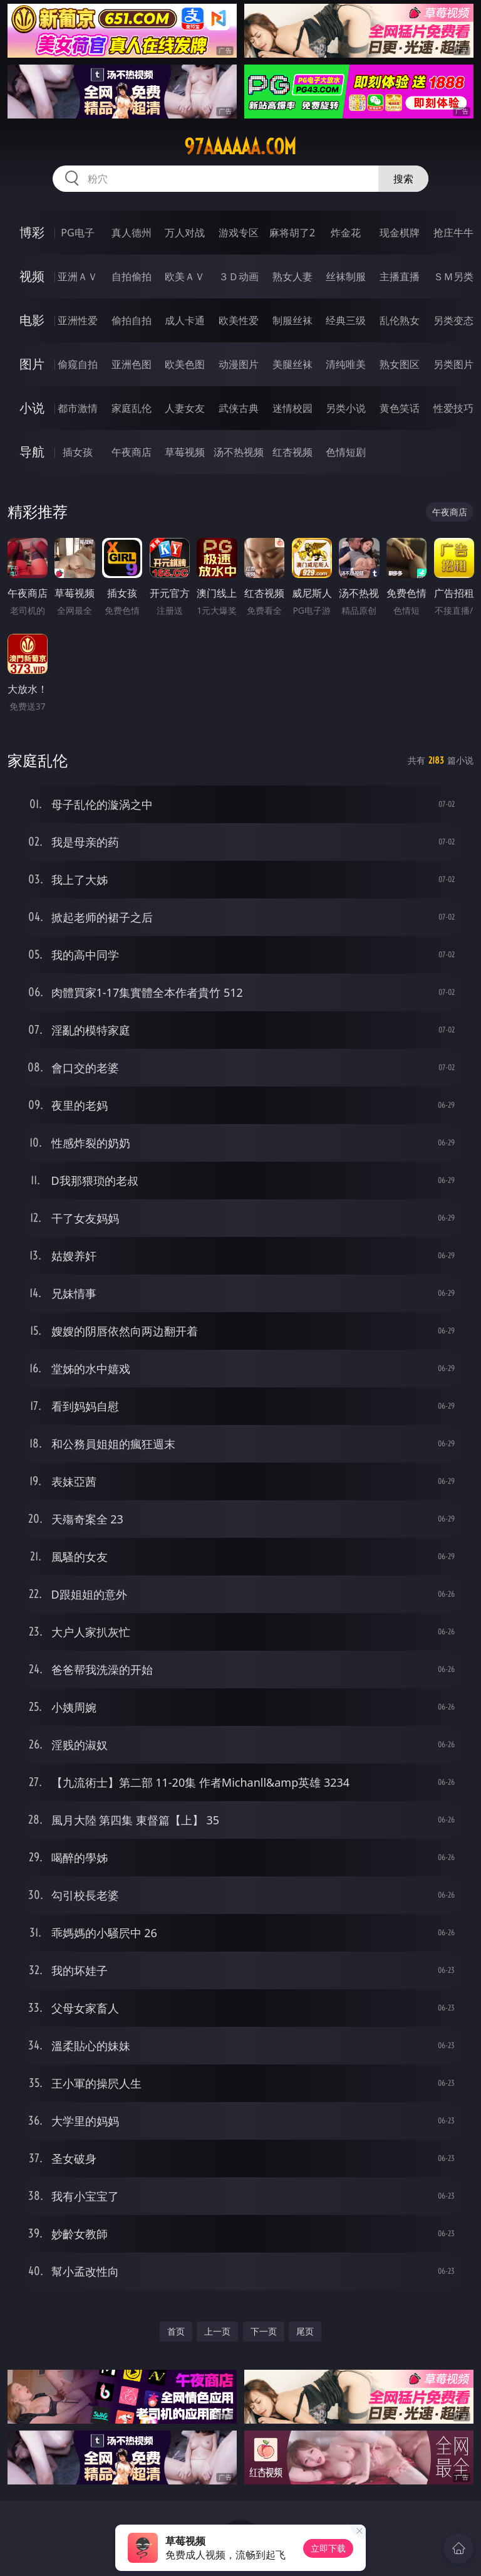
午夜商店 (131, 452)
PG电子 (77, 232)
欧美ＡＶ (185, 276)
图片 (31, 363)
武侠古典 (239, 408)
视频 (31, 276)
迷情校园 (292, 408)
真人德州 (131, 232)
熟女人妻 (292, 276)
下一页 (264, 2331)
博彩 (31, 232)
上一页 (217, 2331)
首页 (176, 2331)
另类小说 (346, 408)
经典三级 (346, 320)
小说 (31, 407)
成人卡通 (185, 320)
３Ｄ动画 (239, 276)
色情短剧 (346, 452)
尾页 (305, 2331)
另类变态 (453, 320)
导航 (31, 451)
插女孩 (78, 452)
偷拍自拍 (131, 320)
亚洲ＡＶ (78, 276)
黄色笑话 (400, 408)
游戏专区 (239, 232)
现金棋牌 (400, 232)
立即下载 (328, 2548)
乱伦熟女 (400, 320)
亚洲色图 (131, 364)
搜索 (403, 179)
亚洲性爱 (78, 320)
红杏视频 (292, 452)
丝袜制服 (346, 276)
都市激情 (78, 408)
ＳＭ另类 (453, 276)
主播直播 (400, 276)
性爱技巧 (453, 408)
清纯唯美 (346, 364)
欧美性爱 (239, 320)
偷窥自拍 (78, 364)
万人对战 (185, 232)
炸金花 (346, 232)
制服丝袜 (292, 320)
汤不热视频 (239, 452)
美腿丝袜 (292, 364)
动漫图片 (239, 364)
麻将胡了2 (292, 232)
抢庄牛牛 (453, 232)
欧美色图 (185, 364)
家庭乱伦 (131, 408)
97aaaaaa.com (240, 146)
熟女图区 (400, 364)
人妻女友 (185, 408)
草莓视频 (185, 452)
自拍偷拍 (131, 276)
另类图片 (453, 364)
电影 (31, 320)
